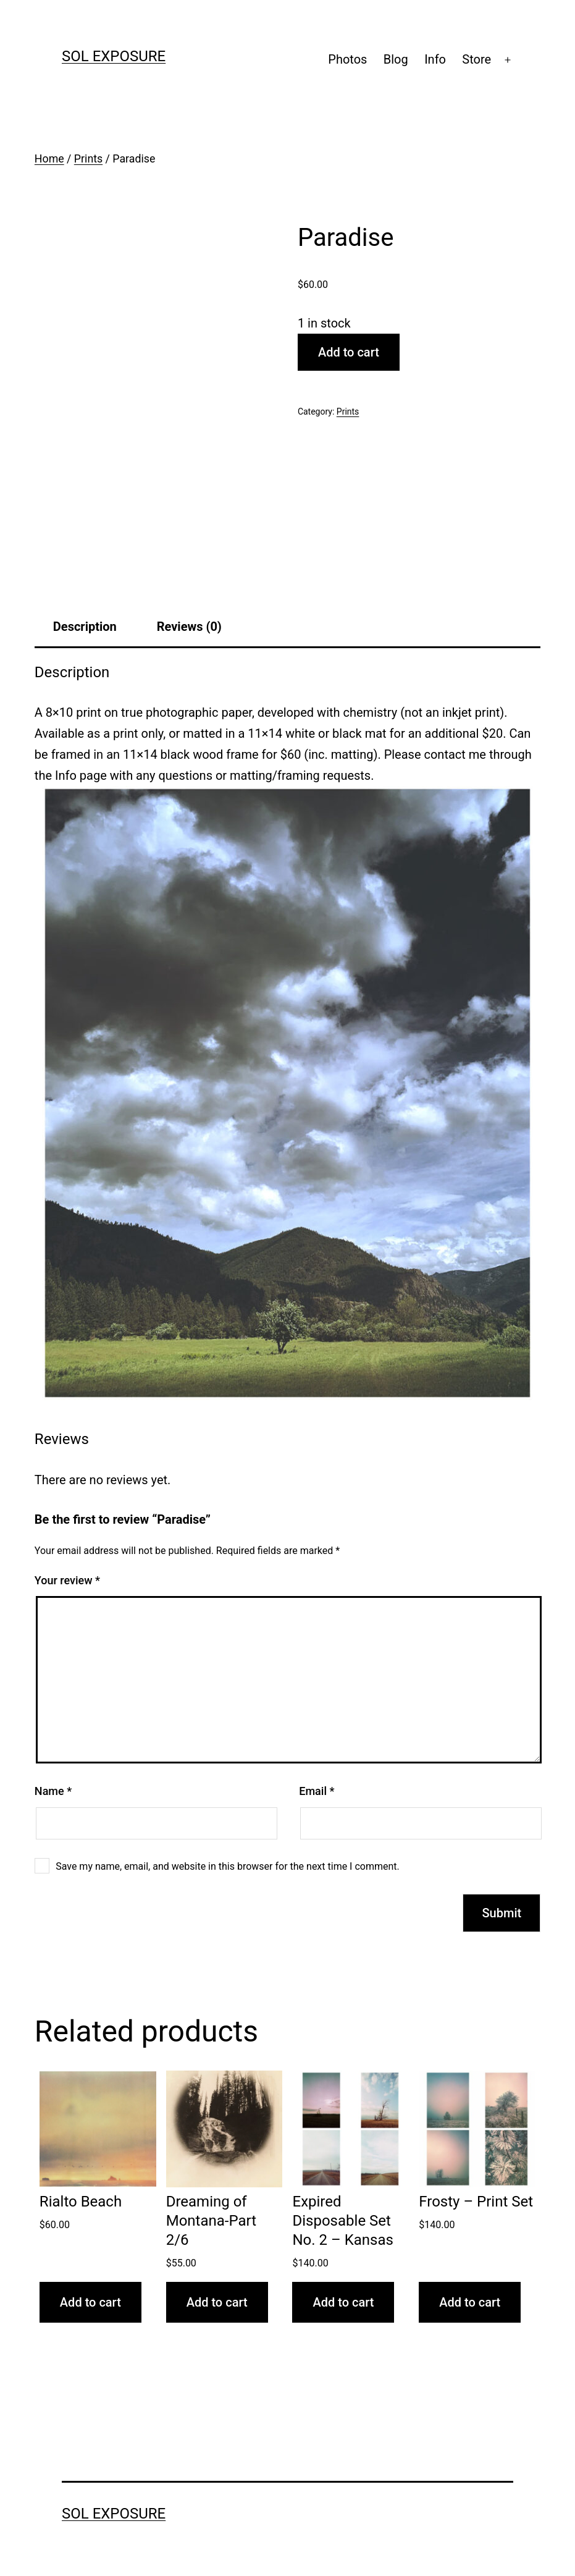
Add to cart (348, 352)
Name (53, 1790)
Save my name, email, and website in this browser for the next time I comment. (228, 1866)
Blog (396, 59)
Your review (67, 1580)
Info (435, 59)
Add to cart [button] (90, 2302)
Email (316, 1790)
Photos (347, 59)
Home (49, 159)
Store (476, 59)
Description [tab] (85, 626)
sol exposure (114, 56)
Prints (88, 159)
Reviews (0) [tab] (189, 626)
